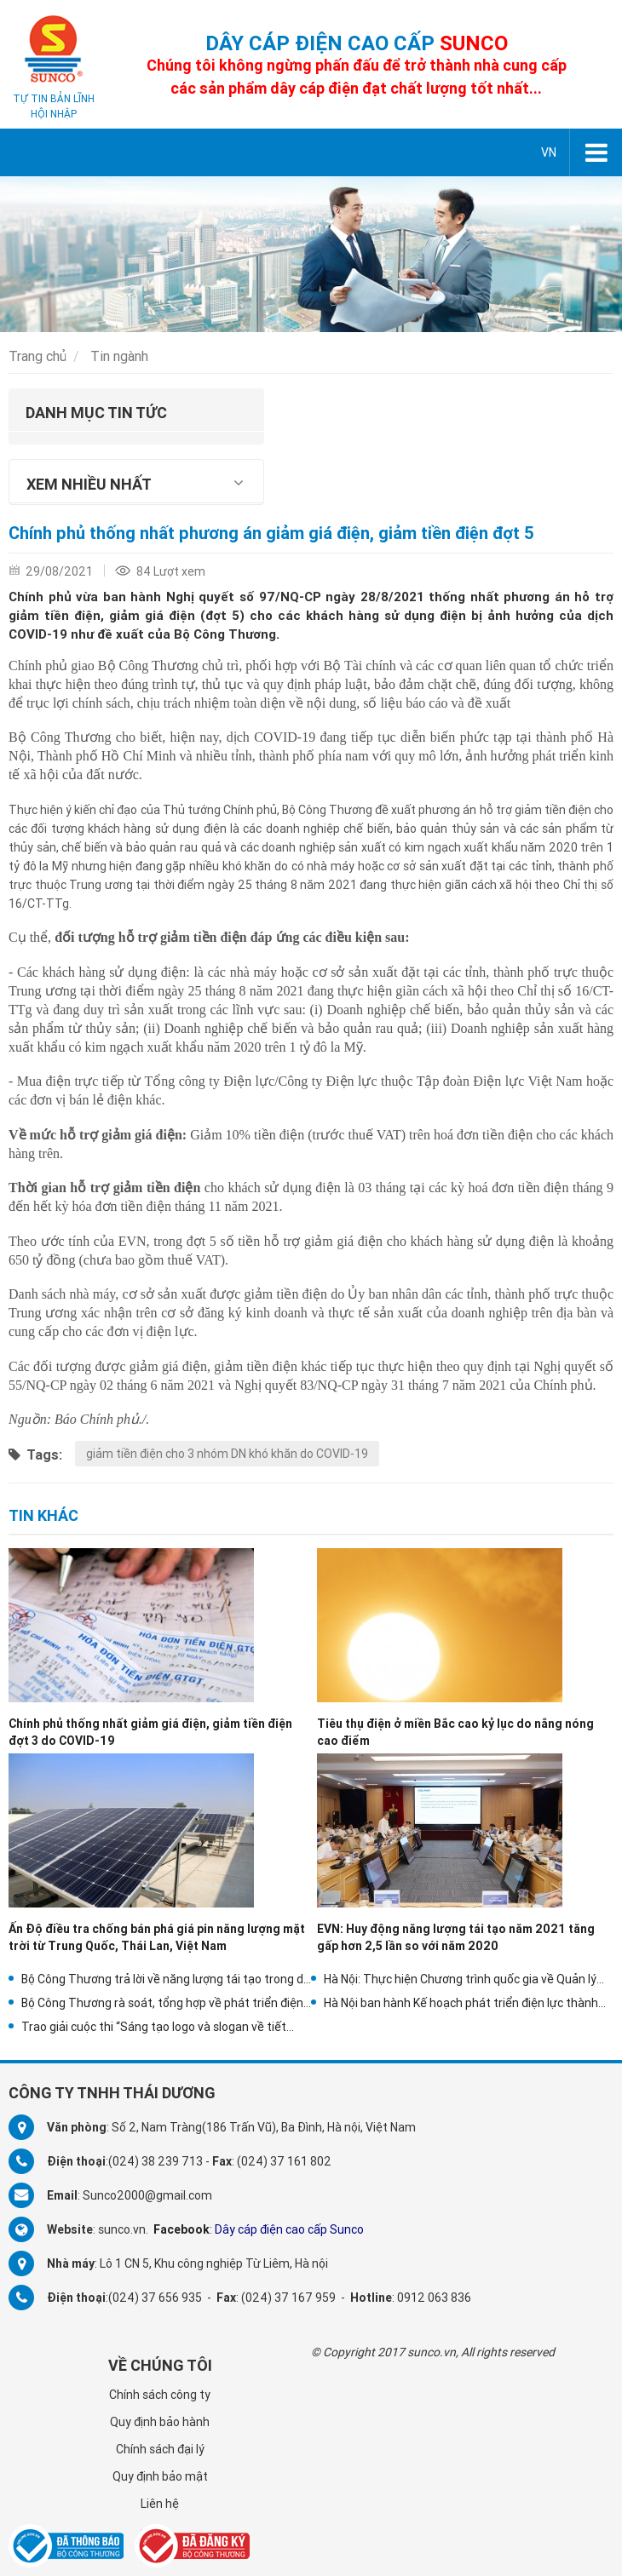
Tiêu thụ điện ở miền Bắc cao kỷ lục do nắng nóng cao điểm (455, 1732)
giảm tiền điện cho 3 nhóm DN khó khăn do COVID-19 (227, 1453)
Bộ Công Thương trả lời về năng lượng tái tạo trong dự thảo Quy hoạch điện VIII (166, 1979)
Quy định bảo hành (160, 2422)
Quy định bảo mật (160, 2476)
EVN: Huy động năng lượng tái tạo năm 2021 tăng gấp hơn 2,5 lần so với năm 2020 (456, 1937)
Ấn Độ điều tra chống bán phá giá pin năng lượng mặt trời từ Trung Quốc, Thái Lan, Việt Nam (157, 1937)
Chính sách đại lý (160, 2449)
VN (548, 152)
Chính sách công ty (159, 2394)
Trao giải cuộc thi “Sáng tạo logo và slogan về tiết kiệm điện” (153, 2026)
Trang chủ (37, 355)
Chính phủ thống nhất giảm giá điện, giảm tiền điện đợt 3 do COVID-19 (150, 1732)
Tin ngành (119, 355)
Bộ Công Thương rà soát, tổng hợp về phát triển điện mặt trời (162, 2003)
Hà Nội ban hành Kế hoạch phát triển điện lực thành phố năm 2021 (461, 2003)
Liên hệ (160, 2503)
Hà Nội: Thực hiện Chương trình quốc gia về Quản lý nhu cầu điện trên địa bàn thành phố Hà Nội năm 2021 (468, 1979)
